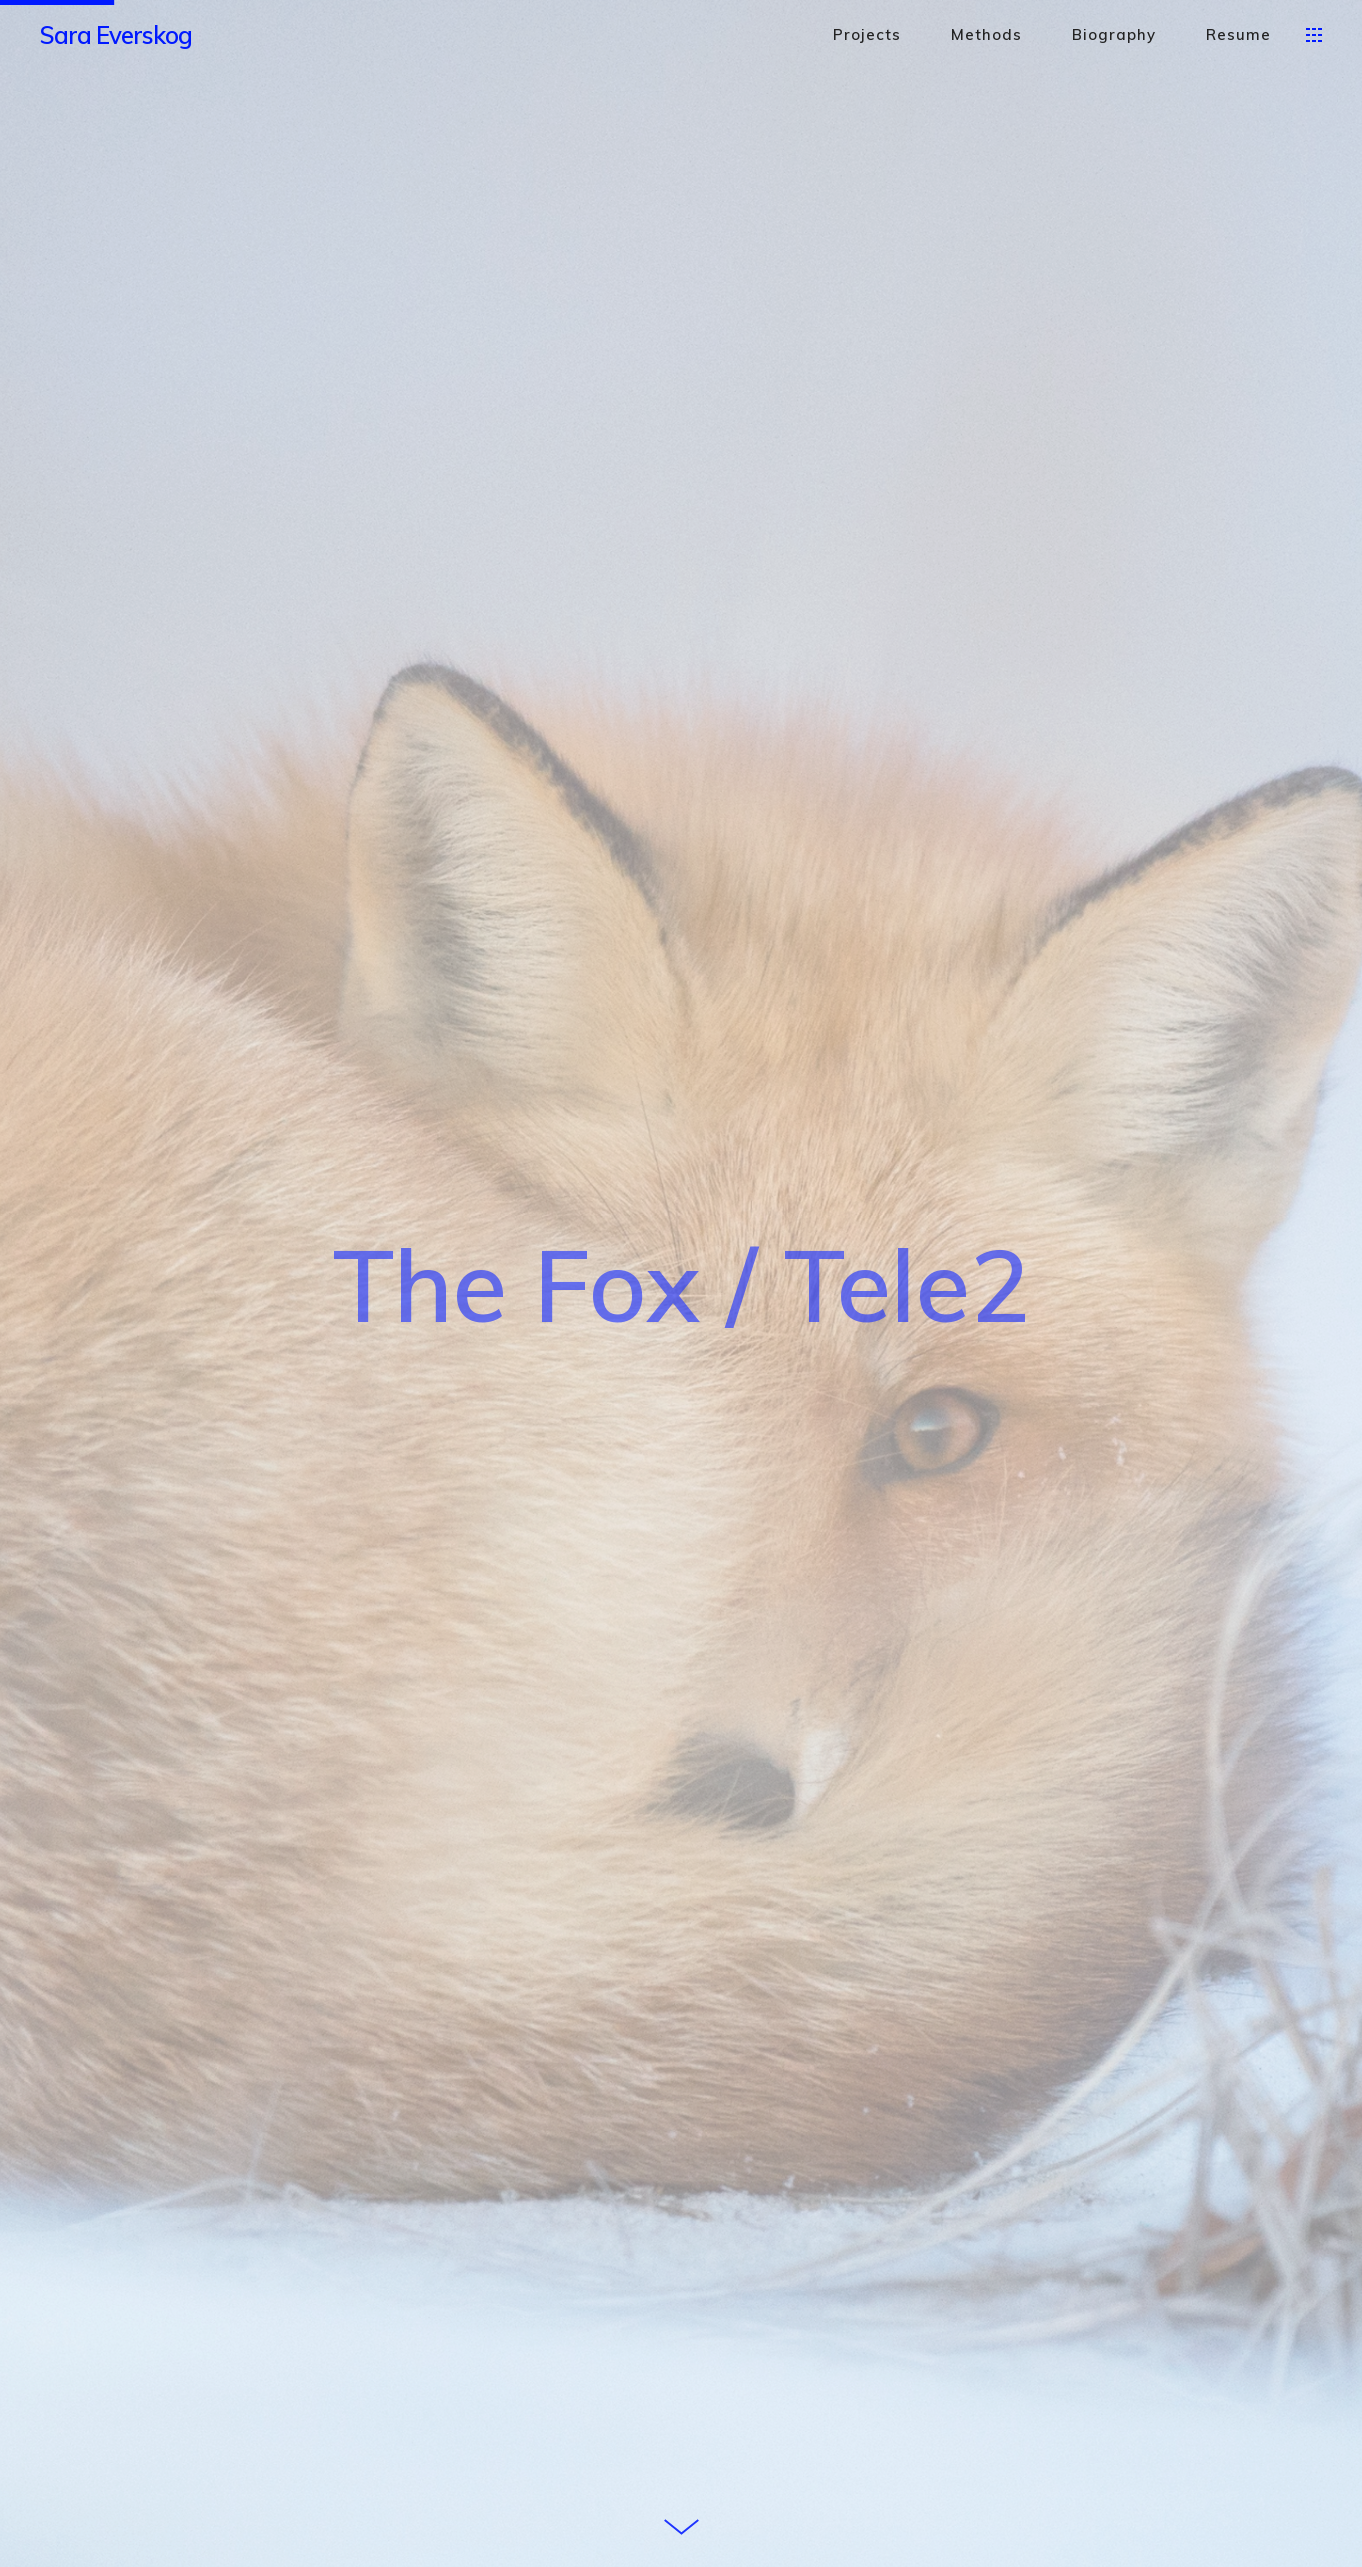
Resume (1238, 34)
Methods (986, 34)
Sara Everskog (116, 35)
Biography (1114, 34)
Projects (867, 34)
